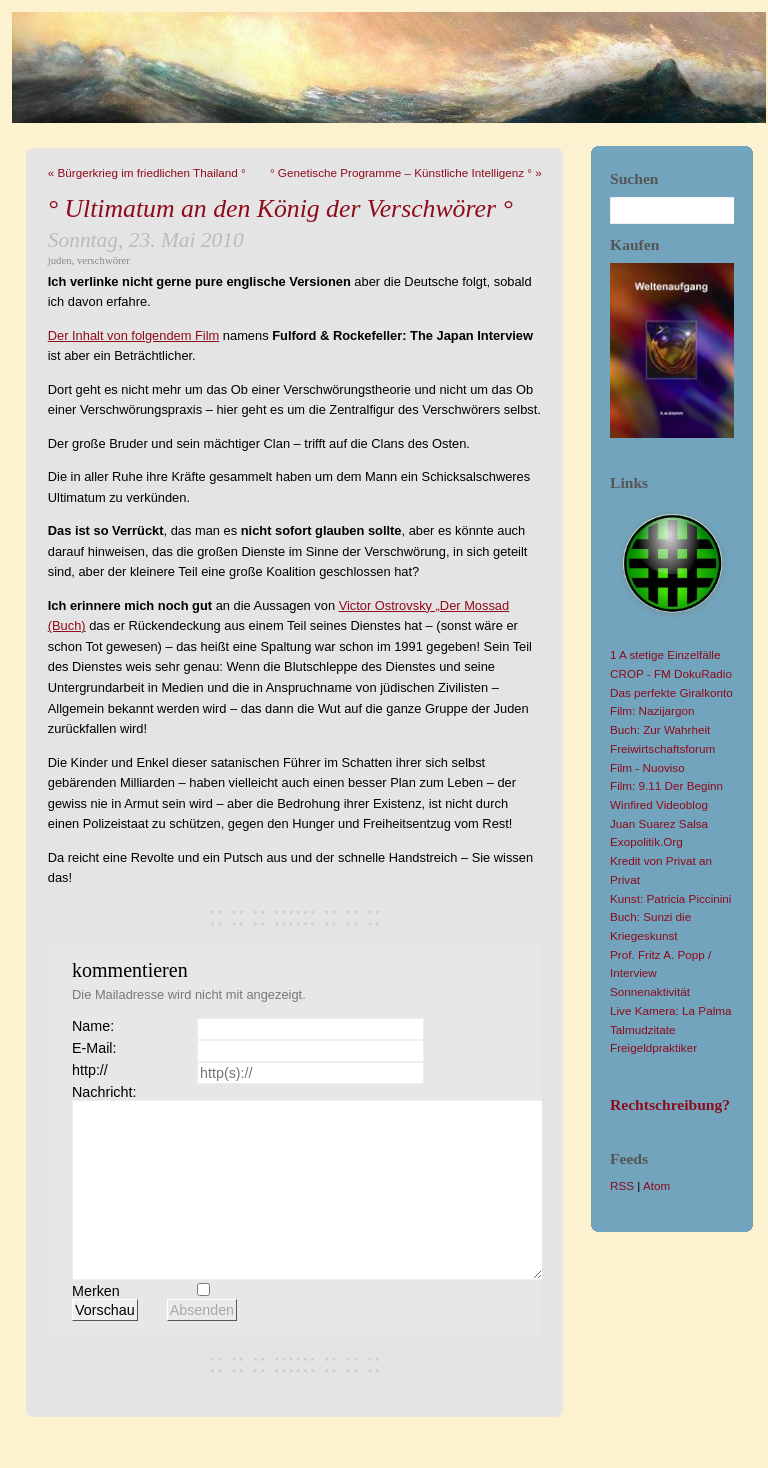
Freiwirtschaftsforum (662, 748)
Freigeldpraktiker (653, 1047)
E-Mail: (94, 1048)
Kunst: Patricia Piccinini (670, 898)
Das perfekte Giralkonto (671, 692)
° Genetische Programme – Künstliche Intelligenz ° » (406, 172)
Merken (96, 1291)
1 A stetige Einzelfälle (665, 654)
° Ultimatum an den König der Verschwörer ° (280, 208)
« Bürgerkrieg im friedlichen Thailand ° (147, 172)
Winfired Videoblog (659, 804)
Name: (93, 1026)
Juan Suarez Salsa (659, 823)
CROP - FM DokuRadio (671, 673)
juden (60, 260)
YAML (682, 1443)
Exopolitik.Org (646, 841)
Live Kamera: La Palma (670, 1010)
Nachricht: (104, 1092)
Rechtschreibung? (670, 1104)
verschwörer (103, 260)
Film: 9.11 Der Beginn (666, 785)
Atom (656, 1185)
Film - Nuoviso (647, 767)
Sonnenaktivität (650, 991)
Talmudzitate (643, 1029)
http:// (90, 1070)
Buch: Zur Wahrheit (660, 729)
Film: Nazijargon (652, 710)
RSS (622, 1185)
